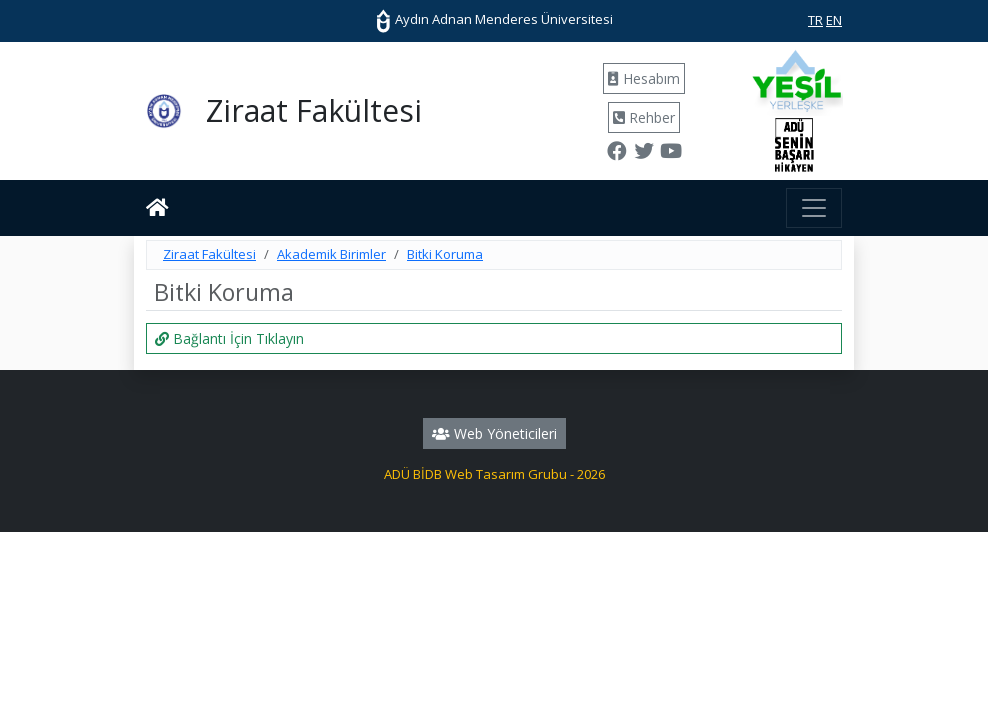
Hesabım (644, 78)
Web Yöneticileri (494, 433)
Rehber (644, 117)
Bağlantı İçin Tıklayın (229, 338)
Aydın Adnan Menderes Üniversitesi (494, 19)
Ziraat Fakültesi (209, 254)
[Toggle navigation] (814, 208)
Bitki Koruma (445, 254)
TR (815, 20)
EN (834, 20)
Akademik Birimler (331, 254)
